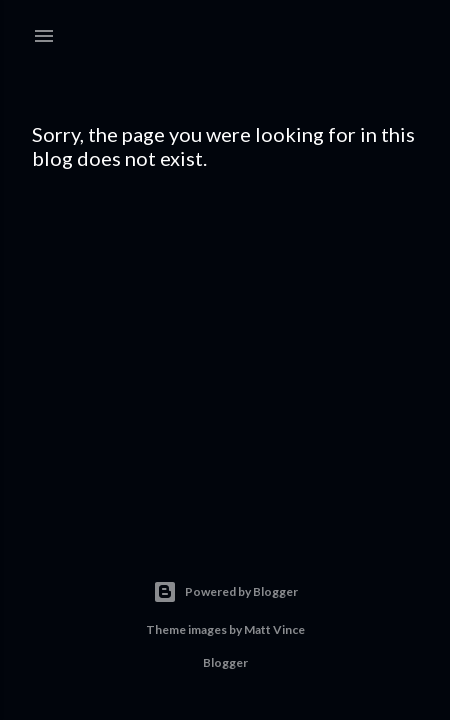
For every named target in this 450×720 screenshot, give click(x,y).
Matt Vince (274, 629)
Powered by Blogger (225, 592)
